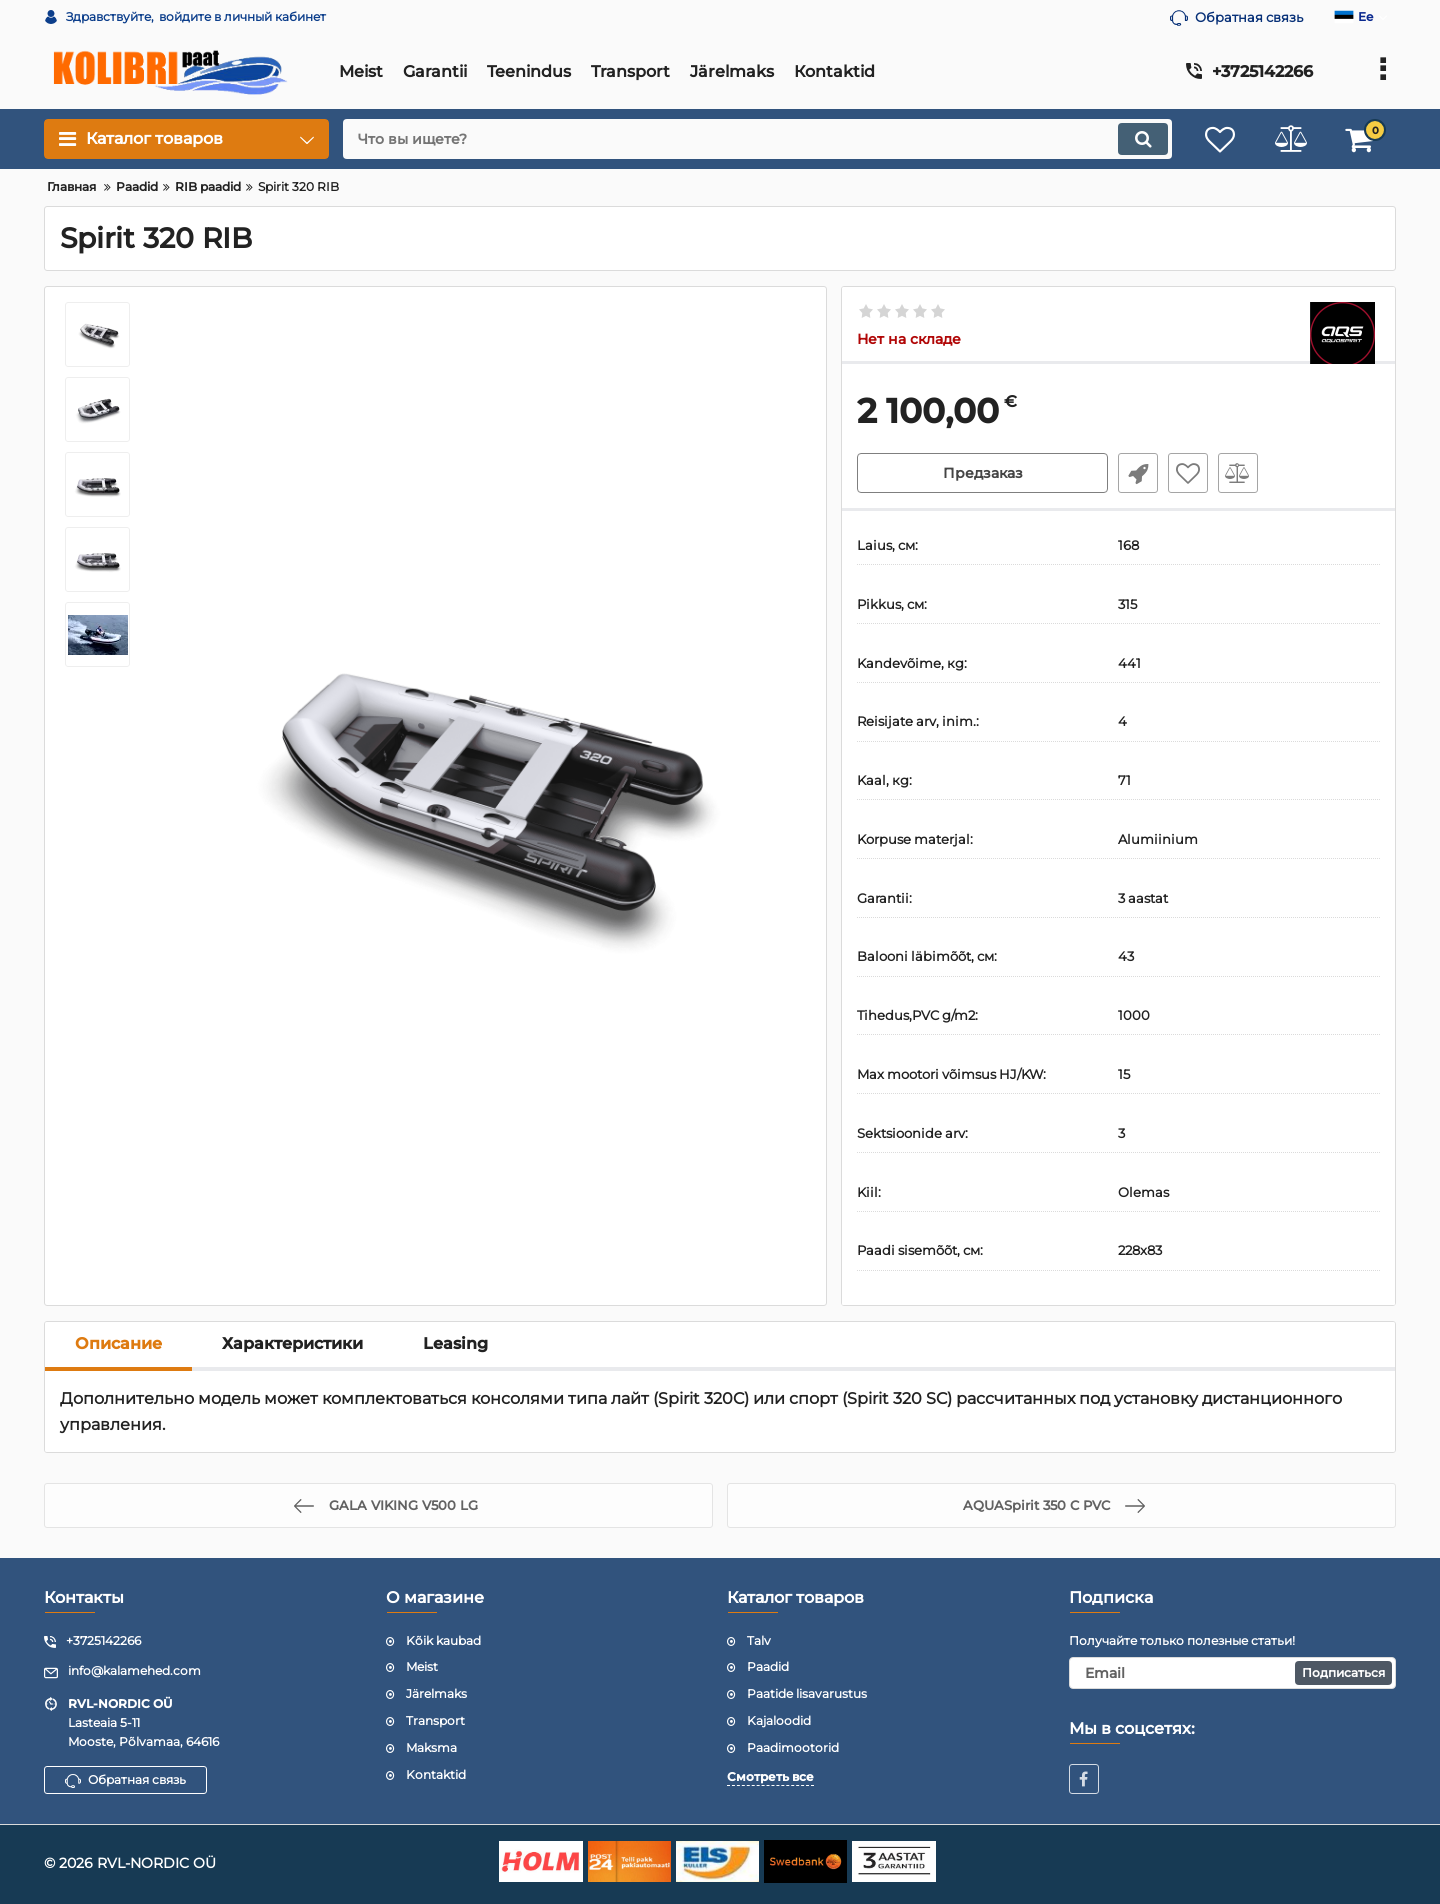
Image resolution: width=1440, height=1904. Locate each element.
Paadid (768, 1666)
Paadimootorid (793, 1747)
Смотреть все (770, 1776)
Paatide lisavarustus (807, 1693)
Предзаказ (983, 473)
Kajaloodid (779, 1720)
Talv (759, 1640)
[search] (757, 139)
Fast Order (1138, 473)
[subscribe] (1233, 1673)
